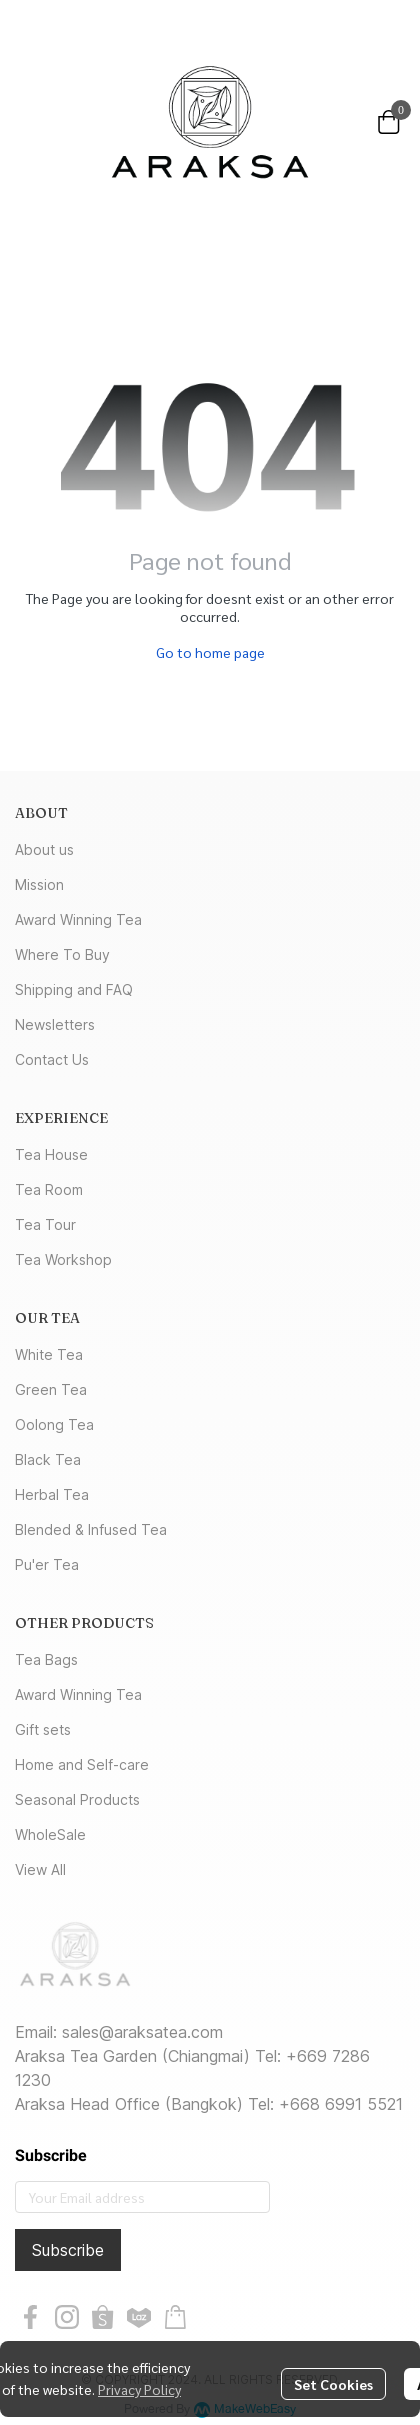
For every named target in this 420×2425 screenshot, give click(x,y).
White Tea (49, 1354)
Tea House (51, 1154)
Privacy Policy (139, 2389)
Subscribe (68, 2250)
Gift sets (43, 1729)
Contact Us (52, 1059)
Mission (39, 884)
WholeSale (50, 1834)
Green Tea (51, 1389)
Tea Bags (46, 1659)
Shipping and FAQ (74, 989)
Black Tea (48, 1459)
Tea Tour (45, 1224)
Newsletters (55, 1024)
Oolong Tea (54, 1424)
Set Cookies (333, 2384)
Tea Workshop (63, 1259)
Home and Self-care (82, 1764)
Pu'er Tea (47, 1564)
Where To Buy (62, 954)
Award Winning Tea (78, 919)
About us (44, 849)
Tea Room (49, 1189)
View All (40, 1869)
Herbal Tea (52, 1494)
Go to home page (210, 652)
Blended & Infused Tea (91, 1529)
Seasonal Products (77, 1799)
